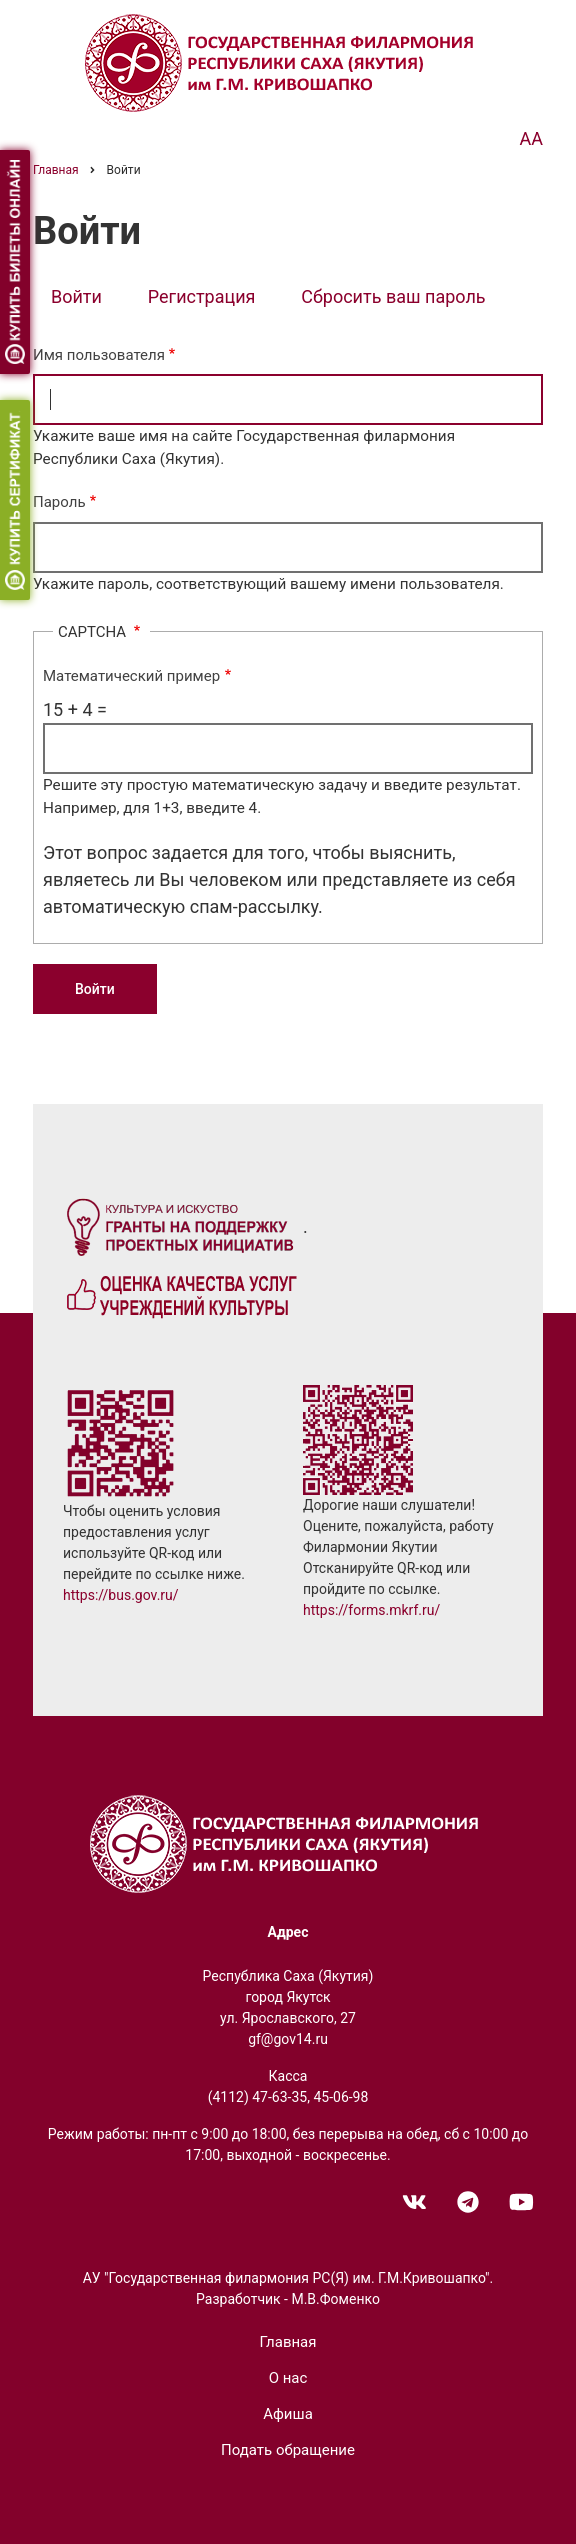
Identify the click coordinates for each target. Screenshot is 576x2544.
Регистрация (202, 296)
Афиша (288, 2414)
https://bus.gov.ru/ (121, 1595)
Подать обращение (288, 2450)
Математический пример (131, 676)
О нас (288, 2378)
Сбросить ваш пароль (393, 296)
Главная (287, 2342)
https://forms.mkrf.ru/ (371, 1610)
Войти (85, 298)
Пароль (59, 502)
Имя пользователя (99, 355)
